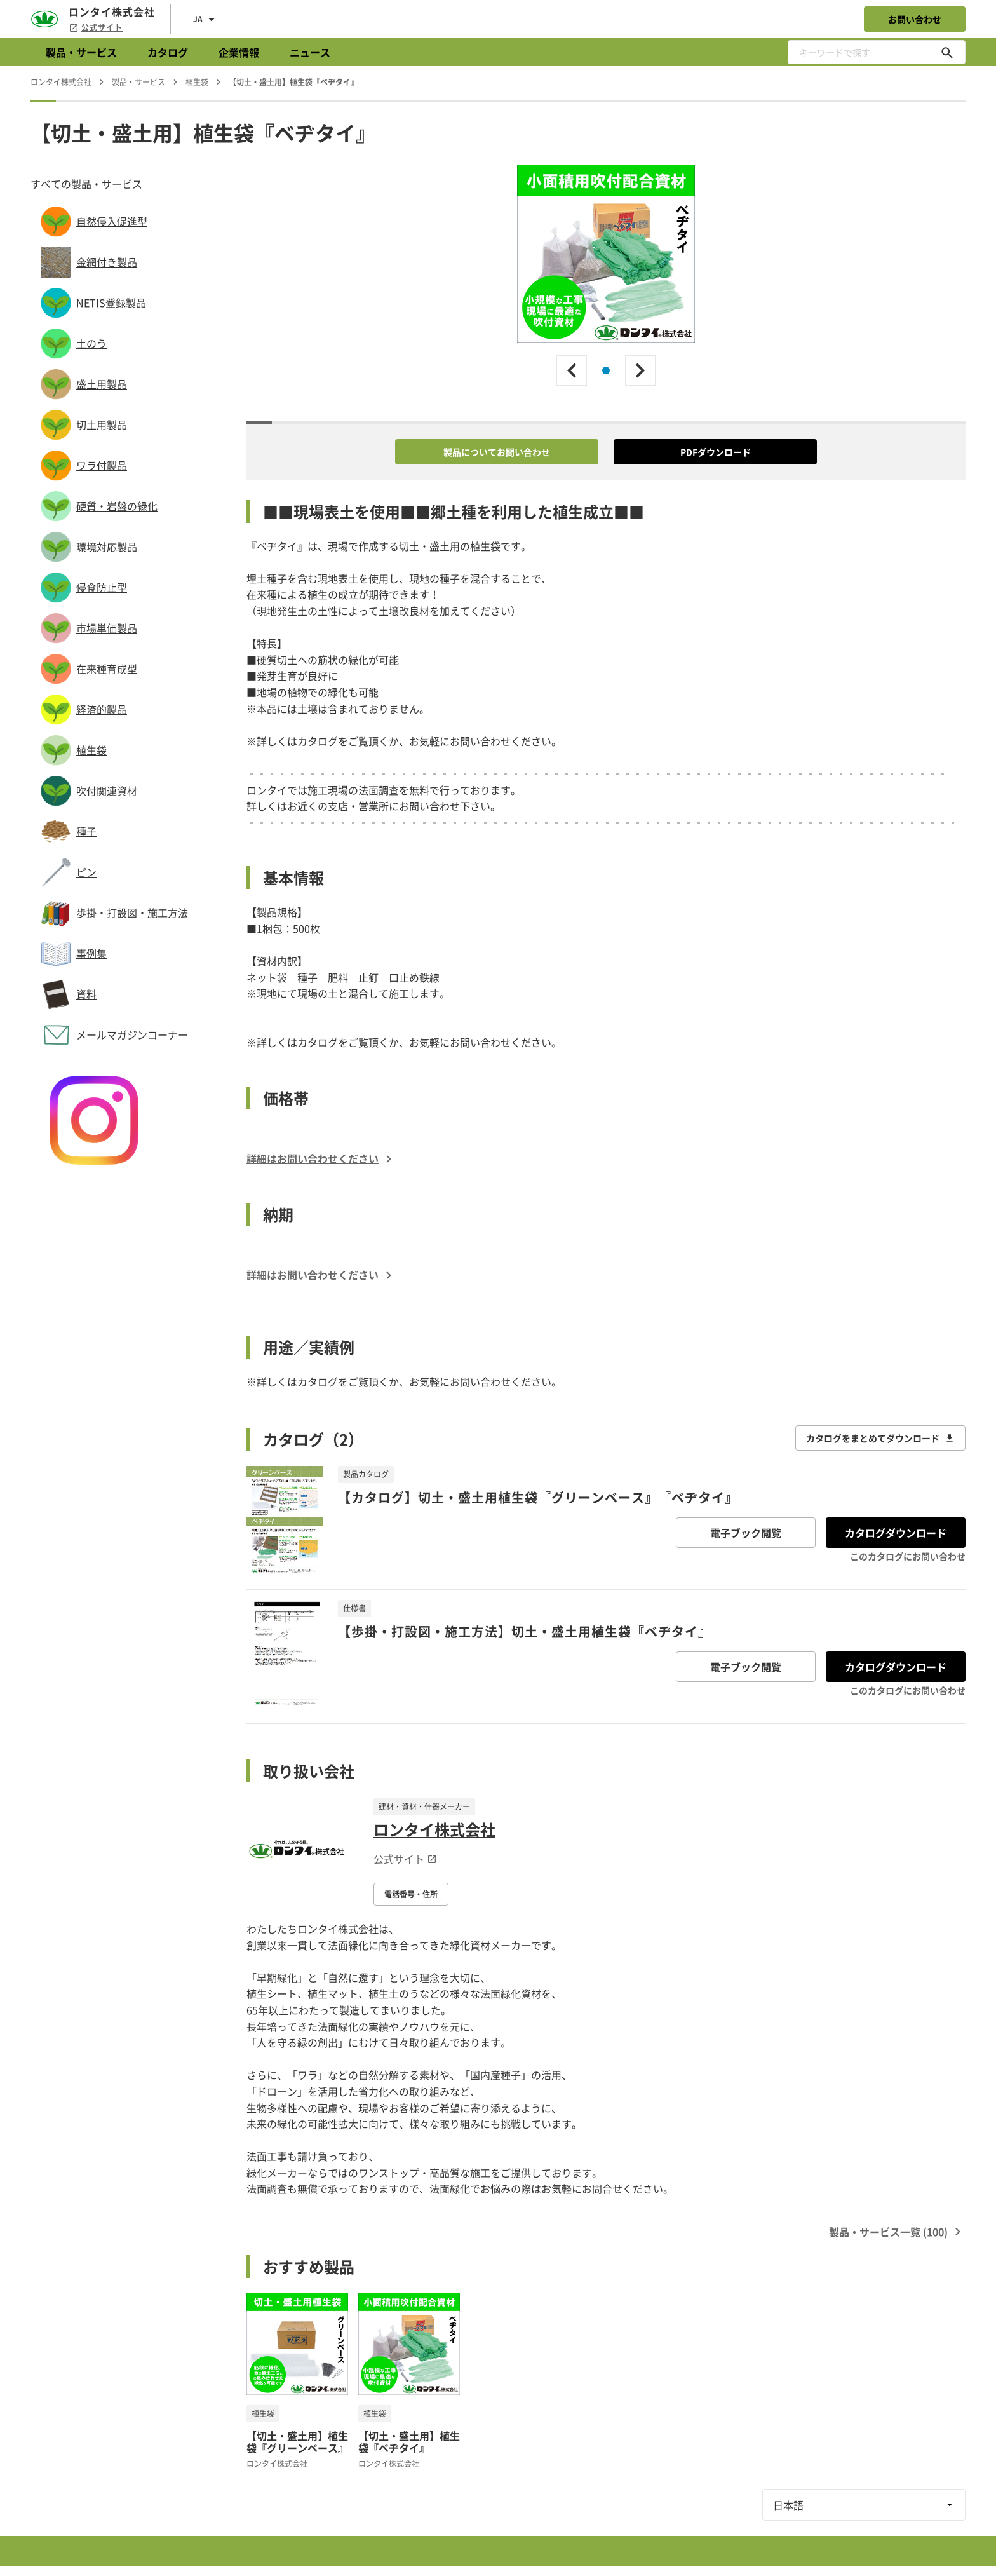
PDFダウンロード (715, 451)
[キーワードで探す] (947, 52)
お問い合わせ (914, 19)
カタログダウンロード (895, 1532)
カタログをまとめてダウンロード (880, 1438)
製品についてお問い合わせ (496, 451)
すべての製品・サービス (86, 183)
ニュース (310, 52)
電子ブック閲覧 (745, 1532)
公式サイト (96, 27)
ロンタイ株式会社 (434, 1829)
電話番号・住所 (411, 1894)
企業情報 (239, 52)
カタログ (167, 52)
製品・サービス (81, 52)
